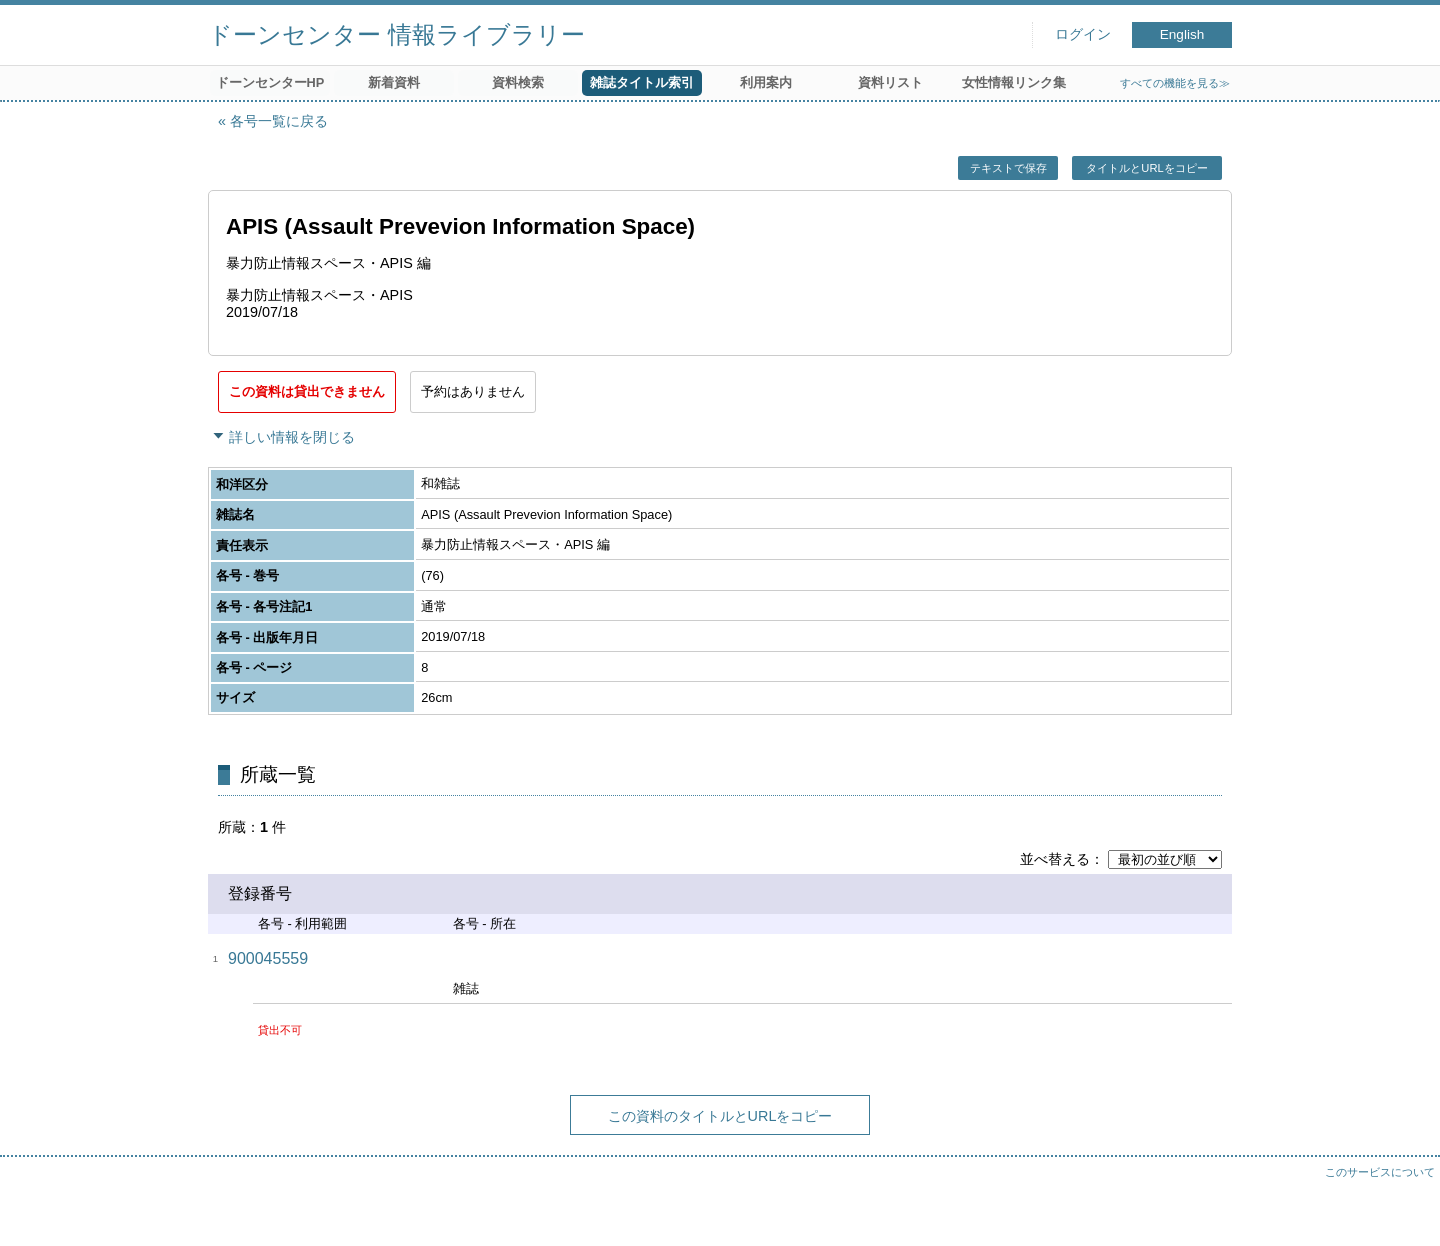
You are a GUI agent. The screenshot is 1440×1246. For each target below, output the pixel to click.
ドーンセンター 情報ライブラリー (396, 34)
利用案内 (766, 82)
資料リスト (890, 82)
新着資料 (394, 82)
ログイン (1083, 34)
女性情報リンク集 (1014, 82)
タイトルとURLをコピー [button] (1146, 168)
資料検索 (518, 82)
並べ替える (1055, 859)
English (1182, 34)
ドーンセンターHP (270, 82)
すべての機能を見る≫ (1175, 83)
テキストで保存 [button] (1008, 168)
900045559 (268, 958)
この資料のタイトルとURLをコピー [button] (720, 1116)
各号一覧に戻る (279, 121)
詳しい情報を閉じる (292, 437)
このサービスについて (1380, 1172)
